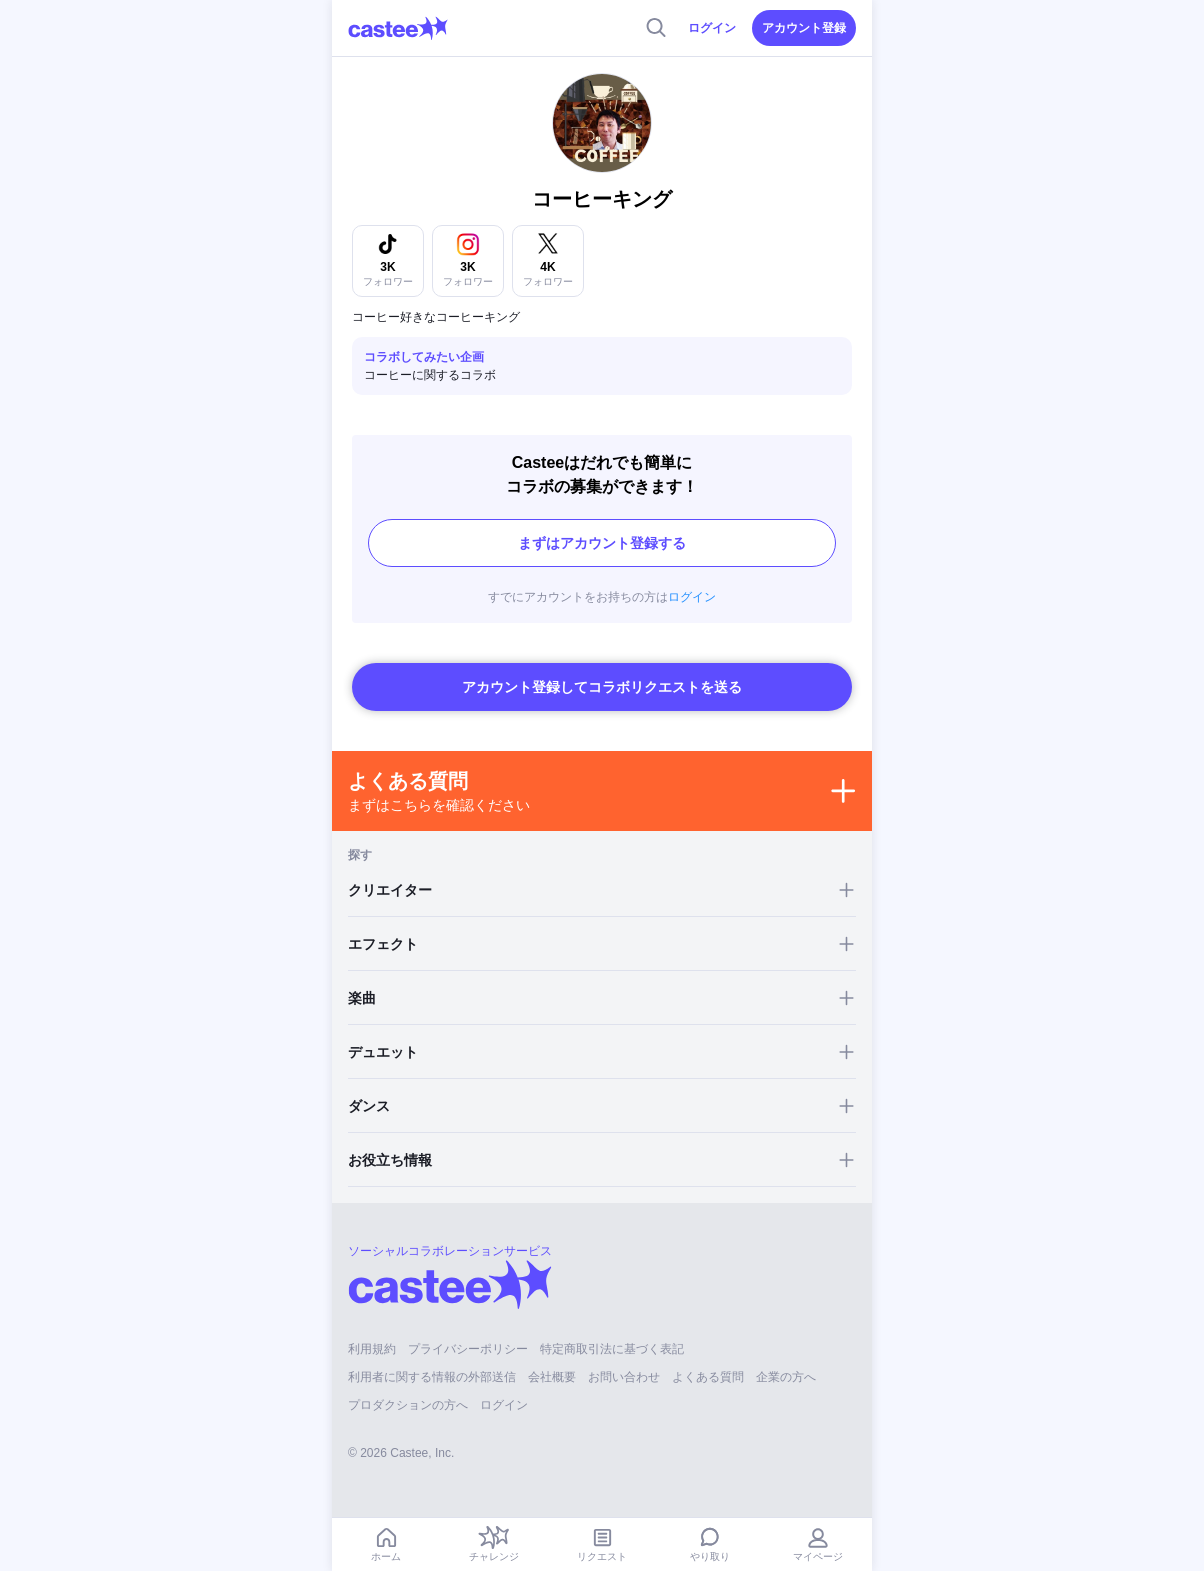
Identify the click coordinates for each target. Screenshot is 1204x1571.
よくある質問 (708, 1377)
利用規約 (372, 1349)
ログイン (712, 28)
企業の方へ (786, 1377)
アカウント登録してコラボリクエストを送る (602, 687)
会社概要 (552, 1377)
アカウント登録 (804, 28)
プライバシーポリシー (468, 1349)
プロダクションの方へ (408, 1405)
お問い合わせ (624, 1377)
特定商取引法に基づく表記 (612, 1349)
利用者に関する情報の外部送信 (432, 1377)
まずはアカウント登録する (602, 543)
